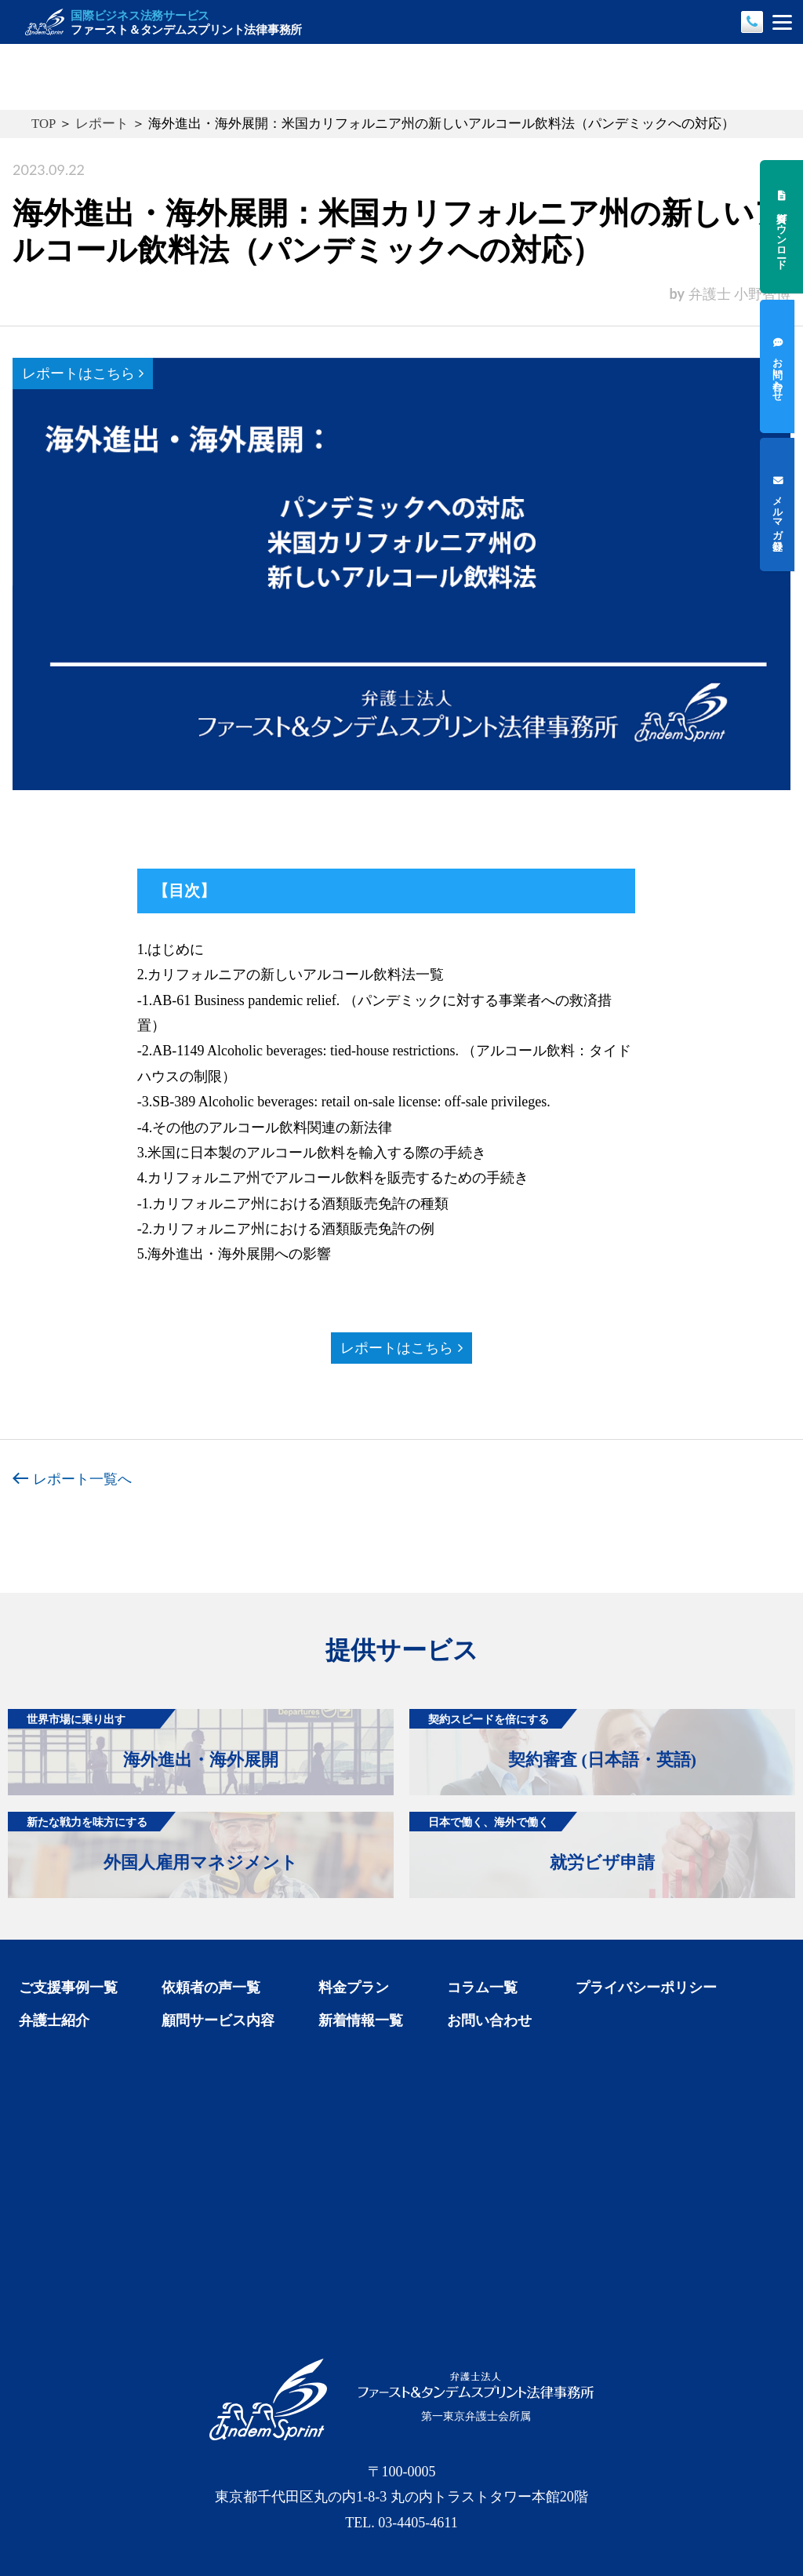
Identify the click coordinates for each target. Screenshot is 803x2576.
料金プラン (353, 1987)
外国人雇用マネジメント (153, 1842)
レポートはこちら (83, 373)
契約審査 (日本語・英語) (552, 1739)
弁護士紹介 (54, 2020)
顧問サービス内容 (218, 2020)
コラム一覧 (482, 1987)
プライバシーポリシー (646, 1987)
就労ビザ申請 (532, 1842)
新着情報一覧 (360, 2020)
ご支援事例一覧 (68, 1987)
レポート (102, 123)
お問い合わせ (489, 2020)
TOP (43, 123)
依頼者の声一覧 (211, 1987)
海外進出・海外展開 (143, 1739)
